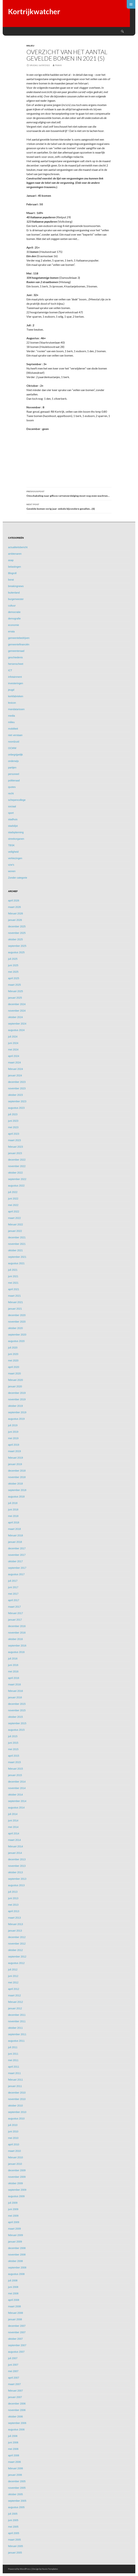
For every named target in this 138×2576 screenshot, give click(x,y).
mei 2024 (13, 1049)
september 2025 (17, 945)
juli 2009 (12, 2202)
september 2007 (17, 2345)
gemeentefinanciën (18, 644)
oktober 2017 (15, 1561)
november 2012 (17, 1943)
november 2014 (17, 1788)
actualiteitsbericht (17, 547)
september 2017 (17, 1567)
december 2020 (17, 1315)
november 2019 (17, 1399)
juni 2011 (13, 2053)
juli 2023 (12, 1114)
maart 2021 (14, 1295)
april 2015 (13, 1755)
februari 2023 (15, 1146)
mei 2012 (13, 1982)
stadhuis (12, 819)
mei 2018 (13, 1516)
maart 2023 (14, 1140)
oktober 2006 (15, 2416)
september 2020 (17, 1334)
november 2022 (17, 1166)
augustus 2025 (16, 952)
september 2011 (17, 2034)
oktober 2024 (15, 1017)
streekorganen (16, 838)
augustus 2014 (16, 1807)
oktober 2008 (15, 2261)
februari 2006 (15, 2468)
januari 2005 (15, 2552)
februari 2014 (15, 1846)
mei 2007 (13, 2371)
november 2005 (17, 2487)
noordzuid (13, 741)
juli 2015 (12, 1736)
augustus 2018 (16, 1496)
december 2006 (17, 2403)
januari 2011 (15, 2086)
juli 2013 (12, 1891)
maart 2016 (14, 1684)
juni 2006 (13, 2442)
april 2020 (13, 1367)
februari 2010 (15, 2157)
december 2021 (17, 1237)
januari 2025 (15, 997)
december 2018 (17, 1470)
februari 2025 (15, 991)
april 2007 (13, 2377)
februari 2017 (15, 1613)
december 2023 (17, 1082)
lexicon (12, 702)
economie (13, 625)
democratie (14, 612)
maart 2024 (14, 1062)
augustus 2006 (16, 2429)
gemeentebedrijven (18, 638)
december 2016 (17, 1626)
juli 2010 (12, 2125)
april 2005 (13, 2533)
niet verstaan (15, 735)
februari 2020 (15, 1380)
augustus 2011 (16, 2040)
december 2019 (17, 1392)
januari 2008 (15, 2319)
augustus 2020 (16, 1341)
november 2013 (17, 1865)
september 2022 (17, 1179)
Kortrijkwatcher (34, 11)
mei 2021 (13, 1282)
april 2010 (13, 2144)
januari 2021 (15, 1308)
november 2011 (17, 2021)
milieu (30, 45)
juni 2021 (13, 1276)
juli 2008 (12, 2280)
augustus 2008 (16, 2274)
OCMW (12, 748)
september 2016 (17, 1645)
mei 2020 (13, 1360)
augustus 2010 (16, 2118)
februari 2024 (15, 1069)
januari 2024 (15, 1075)
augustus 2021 (16, 1263)
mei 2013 (13, 1904)
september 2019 (17, 1412)
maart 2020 (14, 1373)
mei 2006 (13, 2449)
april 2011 (13, 2066)
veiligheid (13, 851)
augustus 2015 (16, 1729)
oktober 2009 (15, 2183)
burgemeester (16, 599)
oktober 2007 (15, 2338)
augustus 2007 (16, 2351)
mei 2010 (13, 2138)
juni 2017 (13, 1587)
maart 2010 (14, 2150)
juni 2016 (13, 1665)
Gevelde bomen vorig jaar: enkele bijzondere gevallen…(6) (69, 506)
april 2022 (13, 1211)
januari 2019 (15, 1464)
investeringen (15, 683)
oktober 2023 (15, 1094)
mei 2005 (13, 2526)
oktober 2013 (15, 1872)
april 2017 (13, 1600)
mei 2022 (13, 1205)
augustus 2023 (16, 1107)
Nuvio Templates (50, 2569)
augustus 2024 (16, 1030)
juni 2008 (13, 2287)
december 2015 (17, 1703)
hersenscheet (15, 663)
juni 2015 (13, 1742)
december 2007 (17, 2325)
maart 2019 (14, 1451)
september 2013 (17, 1878)
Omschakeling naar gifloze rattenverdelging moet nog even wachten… (69, 493)
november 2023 (17, 1088)
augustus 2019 (16, 1418)
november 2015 (17, 1710)
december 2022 (17, 1159)
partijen (12, 767)
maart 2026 (14, 907)
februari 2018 (15, 1535)
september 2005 (17, 2500)
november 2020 (17, 1321)
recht (11, 793)
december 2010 (17, 2092)
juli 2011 (12, 2047)
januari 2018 (15, 1541)
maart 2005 (14, 2539)
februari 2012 (15, 2001)
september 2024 (17, 1023)
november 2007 (17, 2332)
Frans (58, 65)
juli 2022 (12, 1192)
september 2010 (17, 2112)
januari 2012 (15, 2008)
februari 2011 (15, 2079)
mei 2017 (13, 1593)
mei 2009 (13, 2215)
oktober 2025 (15, 939)
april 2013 (13, 1911)
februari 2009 (15, 2235)
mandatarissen (16, 709)
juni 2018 (13, 1509)
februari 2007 (15, 2390)
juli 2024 (12, 1036)
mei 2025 (13, 971)
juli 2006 (12, 2436)
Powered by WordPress (19, 2569)
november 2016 (17, 1632)
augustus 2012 (16, 1963)
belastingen (14, 566)
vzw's (11, 864)
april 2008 (13, 2299)
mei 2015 (13, 1749)
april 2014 (13, 1833)
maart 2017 (14, 1606)
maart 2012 (14, 1995)
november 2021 (17, 1243)
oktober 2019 (15, 1405)
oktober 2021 (15, 1250)
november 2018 (17, 1477)
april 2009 (13, 2222)
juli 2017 (12, 1580)
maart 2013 (14, 1917)
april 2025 (13, 978)
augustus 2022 (16, 1185)
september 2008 (17, 2267)
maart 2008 (14, 2306)
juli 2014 (12, 1814)
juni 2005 (13, 2520)
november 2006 (17, 2410)
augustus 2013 (16, 1885)
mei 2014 (13, 1827)
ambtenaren (15, 553)
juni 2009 (13, 2209)
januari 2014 (15, 1852)
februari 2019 (15, 1457)
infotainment (15, 676)
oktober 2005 (15, 2494)
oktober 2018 (15, 1483)
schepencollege (17, 799)
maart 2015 (14, 1762)
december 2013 (17, 1859)
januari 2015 (15, 1775)
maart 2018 (14, 1529)
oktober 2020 (15, 1328)
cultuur (12, 605)
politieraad (14, 780)
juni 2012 (13, 1976)
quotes (12, 787)
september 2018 (17, 1490)
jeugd (11, 689)
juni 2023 (13, 1120)
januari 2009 (15, 2241)
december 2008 (17, 2248)
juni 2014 (13, 1820)
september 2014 (17, 1801)
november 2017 (17, 1554)
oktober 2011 (15, 2027)
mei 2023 (13, 1127)
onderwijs (13, 761)
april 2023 (13, 1133)
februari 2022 (15, 1224)
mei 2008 (13, 2293)
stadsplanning (16, 832)
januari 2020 (15, 1386)
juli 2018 (12, 1503)
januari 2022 (15, 1231)
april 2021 (13, 1289)
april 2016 (13, 1678)
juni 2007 (13, 2364)
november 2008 (17, 2254)
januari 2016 (15, 1697)
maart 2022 (14, 1218)
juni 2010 (13, 2131)
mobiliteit (13, 728)
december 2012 (17, 1937)
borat (11, 579)
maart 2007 (14, 2384)
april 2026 (13, 900)
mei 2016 (13, 1671)
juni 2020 (13, 1354)
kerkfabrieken (15, 696)
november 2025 (17, 932)
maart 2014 (14, 1840)
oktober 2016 (15, 1639)
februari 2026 (15, 913)
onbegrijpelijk (15, 754)
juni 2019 (13, 1431)
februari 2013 (15, 1924)
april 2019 (13, 1444)
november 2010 (17, 2099)
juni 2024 (13, 1043)
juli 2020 (12, 1347)
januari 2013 (15, 1930)
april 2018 (13, 1522)
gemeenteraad (16, 650)
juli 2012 (12, 1969)
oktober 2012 (15, 1950)
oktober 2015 (15, 1716)
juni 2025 (13, 965)
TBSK (11, 845)
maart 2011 (14, 2073)
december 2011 (17, 2014)
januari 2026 (15, 920)
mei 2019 (13, 1438)
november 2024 (17, 1010)
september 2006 (17, 2423)
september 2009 (17, 2189)
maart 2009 (14, 2228)
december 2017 (17, 1548)
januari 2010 (15, 2163)
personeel (13, 774)
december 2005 (17, 2481)
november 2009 (17, 2176)
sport (11, 812)
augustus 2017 (16, 1574)
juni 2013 (13, 1898)
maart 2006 (14, 2461)
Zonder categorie (17, 877)
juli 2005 (12, 2513)
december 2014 (17, 1781)
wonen (11, 871)
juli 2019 (12, 1425)
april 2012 (13, 1989)
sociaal (12, 806)
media (11, 715)
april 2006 (13, 2455)
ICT (10, 670)
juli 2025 (12, 958)
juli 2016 (12, 1658)
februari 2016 (15, 1690)
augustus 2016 (16, 1652)
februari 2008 (15, 2312)
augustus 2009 (16, 2196)
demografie (14, 618)
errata (11, 631)
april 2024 (13, 1056)
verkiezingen (15, 858)
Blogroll (12, 573)
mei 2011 (13, 2060)
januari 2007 (15, 2397)
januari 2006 (15, 2474)
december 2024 (17, 1004)
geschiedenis (15, 657)
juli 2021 (12, 1269)
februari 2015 (15, 1768)
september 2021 (17, 1256)
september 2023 (17, 1101)
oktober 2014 (15, 1794)
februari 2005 (15, 2546)
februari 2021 (15, 1302)
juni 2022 (13, 1198)
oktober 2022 (15, 1172)
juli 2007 (12, 2358)
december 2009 (17, 2170)
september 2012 (17, 1956)
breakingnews (16, 586)
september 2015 (17, 1723)
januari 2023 (15, 1153)
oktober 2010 (15, 2105)
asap (10, 560)
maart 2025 (14, 984)
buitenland (14, 592)
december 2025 (17, 926)
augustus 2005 (16, 2507)
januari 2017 (15, 1619)
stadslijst (13, 825)
